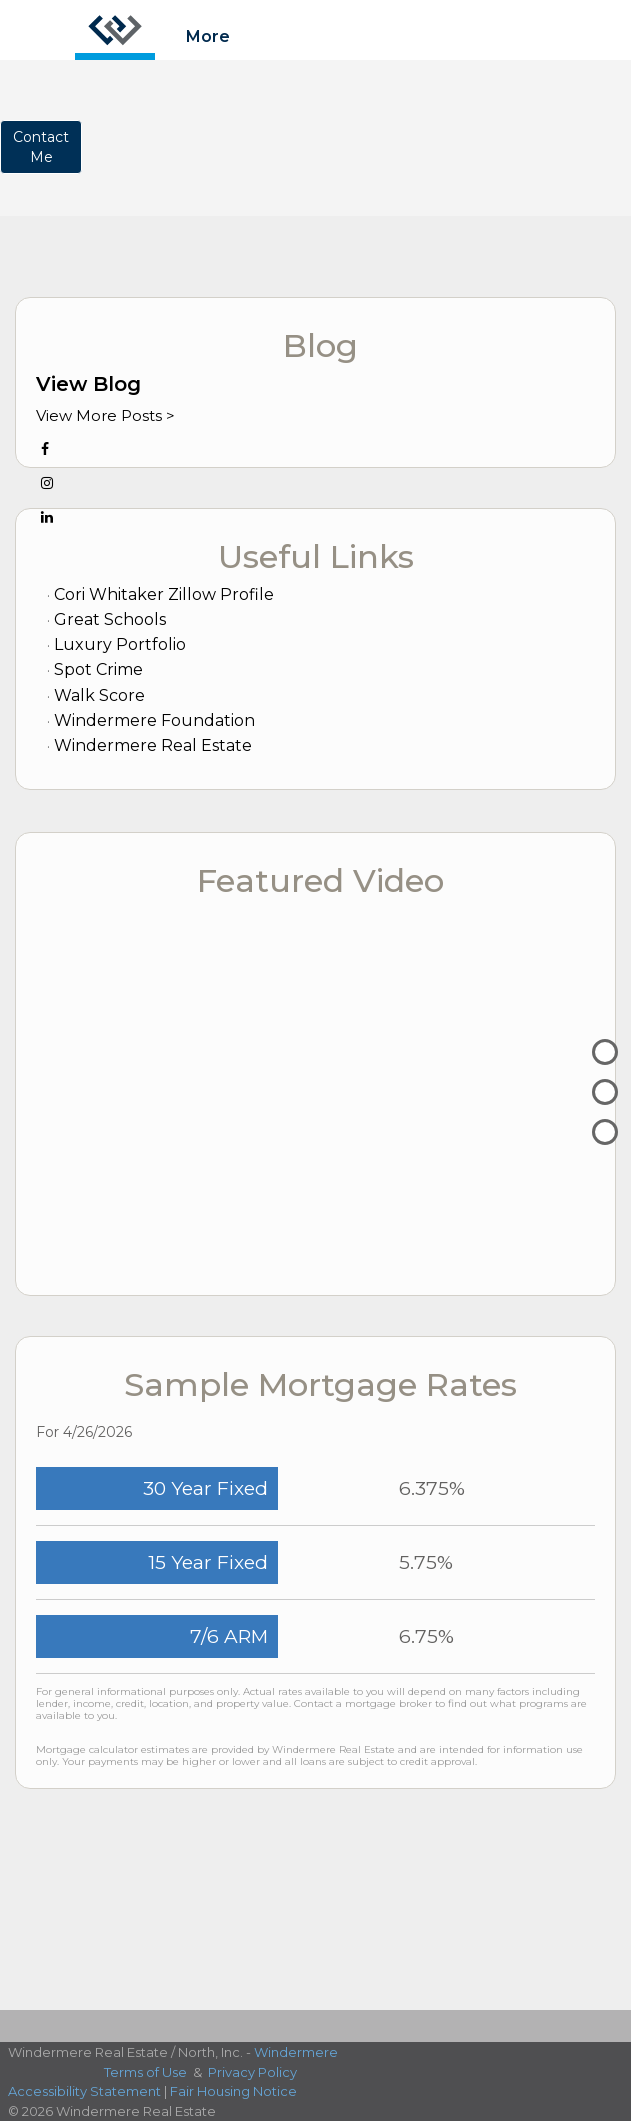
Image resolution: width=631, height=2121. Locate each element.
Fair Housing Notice (233, 2091)
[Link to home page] (115, 30)
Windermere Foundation (154, 720)
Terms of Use (145, 2072)
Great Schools (110, 619)
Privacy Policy (252, 2072)
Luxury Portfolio (120, 644)
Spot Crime (98, 669)
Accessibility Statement (84, 2091)
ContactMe (41, 147)
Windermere (296, 2052)
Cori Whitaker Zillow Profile (164, 594)
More (208, 36)
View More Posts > (105, 415)
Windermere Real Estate (153, 745)
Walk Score (99, 695)
